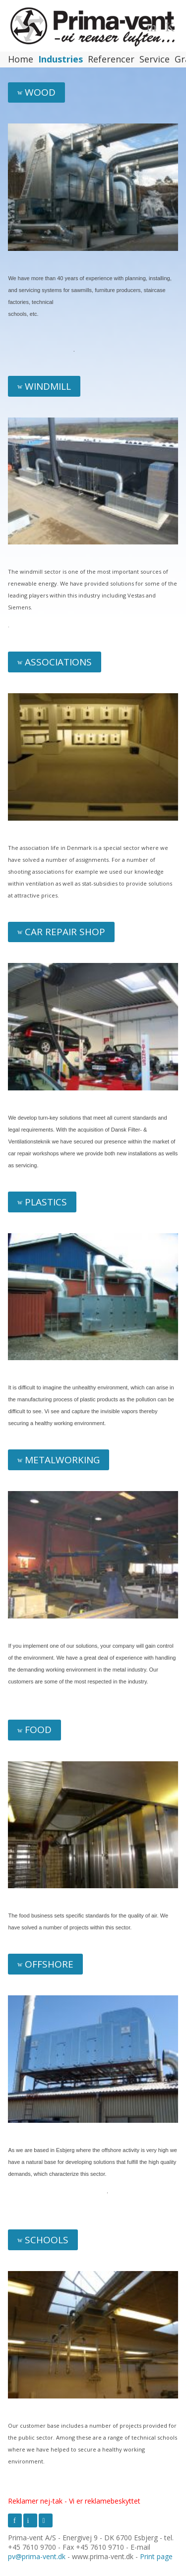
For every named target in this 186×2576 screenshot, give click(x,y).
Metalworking (62, 1459)
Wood (40, 92)
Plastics (46, 1202)
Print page (156, 2556)
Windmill (48, 386)
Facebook (15, 2520)
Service (154, 59)
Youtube (46, 2520)
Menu (153, 25)
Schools (46, 2239)
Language (171, 25)
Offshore (49, 1964)
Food (38, 1729)
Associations (58, 662)
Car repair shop (65, 931)
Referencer (111, 59)
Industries (60, 59)
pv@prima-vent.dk (36, 2556)
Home (20, 59)
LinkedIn (30, 2520)
